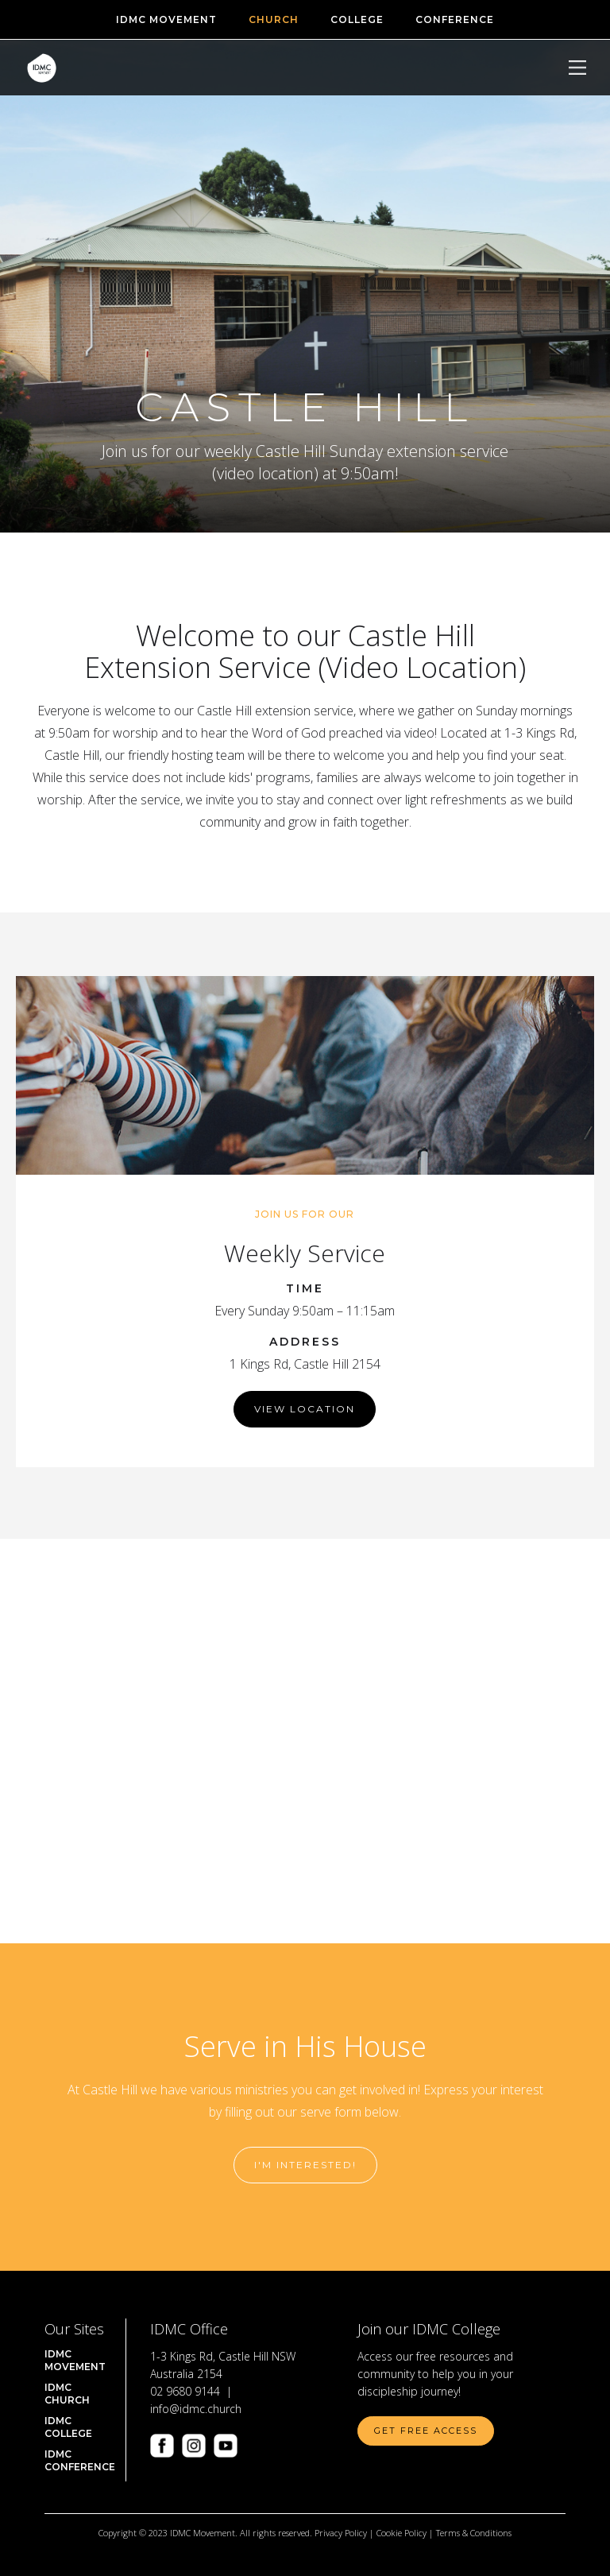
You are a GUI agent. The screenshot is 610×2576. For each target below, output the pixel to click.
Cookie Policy (401, 2533)
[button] (577, 67)
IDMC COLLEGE (68, 2427)
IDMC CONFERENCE (79, 2460)
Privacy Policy (341, 2533)
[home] (42, 68)
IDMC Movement (75, 2360)
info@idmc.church (195, 2408)
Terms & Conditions (474, 2533)
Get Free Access (425, 2430)
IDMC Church (67, 2393)
